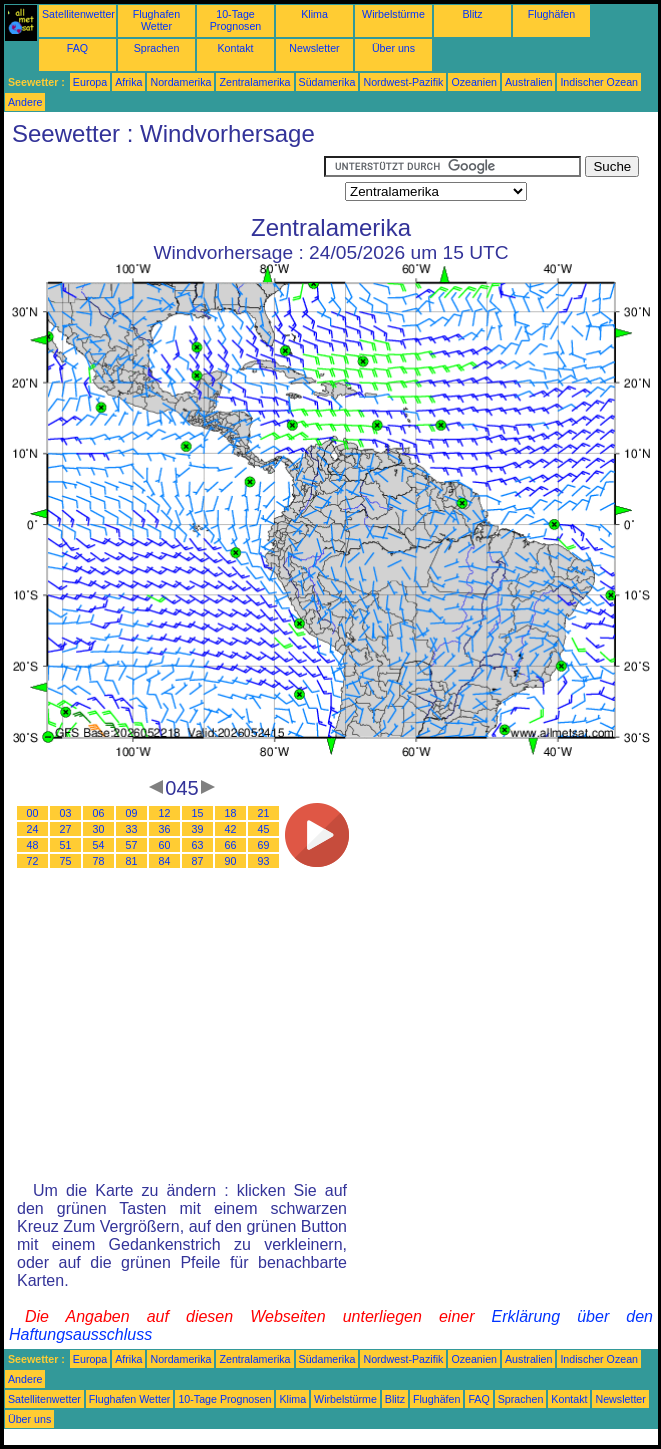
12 (165, 813)
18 (231, 813)
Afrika (128, 82)
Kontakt (235, 48)
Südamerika (327, 82)
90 (231, 861)
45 (264, 829)
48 (33, 845)
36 (165, 829)
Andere (25, 102)
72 (33, 861)
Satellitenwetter (78, 14)
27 (66, 829)
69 (264, 845)
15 (198, 813)
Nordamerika (180, 82)
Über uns (393, 48)
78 (99, 861)
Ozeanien (474, 82)
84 (165, 861)
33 (132, 829)
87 (198, 861)
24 (33, 829)
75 (66, 861)
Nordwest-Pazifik (403, 82)
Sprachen (157, 48)
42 (231, 829)
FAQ (77, 48)
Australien (528, 82)
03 (66, 813)
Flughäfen (551, 14)
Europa (90, 82)
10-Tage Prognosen (236, 20)
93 (264, 861)
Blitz (472, 14)
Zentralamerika (254, 82)
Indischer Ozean (599, 82)
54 (99, 845)
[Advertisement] (164, 181)
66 (231, 845)
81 (132, 861)
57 (132, 845)
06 (99, 813)
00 (33, 813)
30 (99, 829)
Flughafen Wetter (156, 20)
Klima (314, 14)
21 (264, 813)
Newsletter (314, 48)
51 (66, 845)
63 (198, 845)
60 (165, 845)
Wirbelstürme (393, 14)
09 (132, 813)
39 (198, 829)
